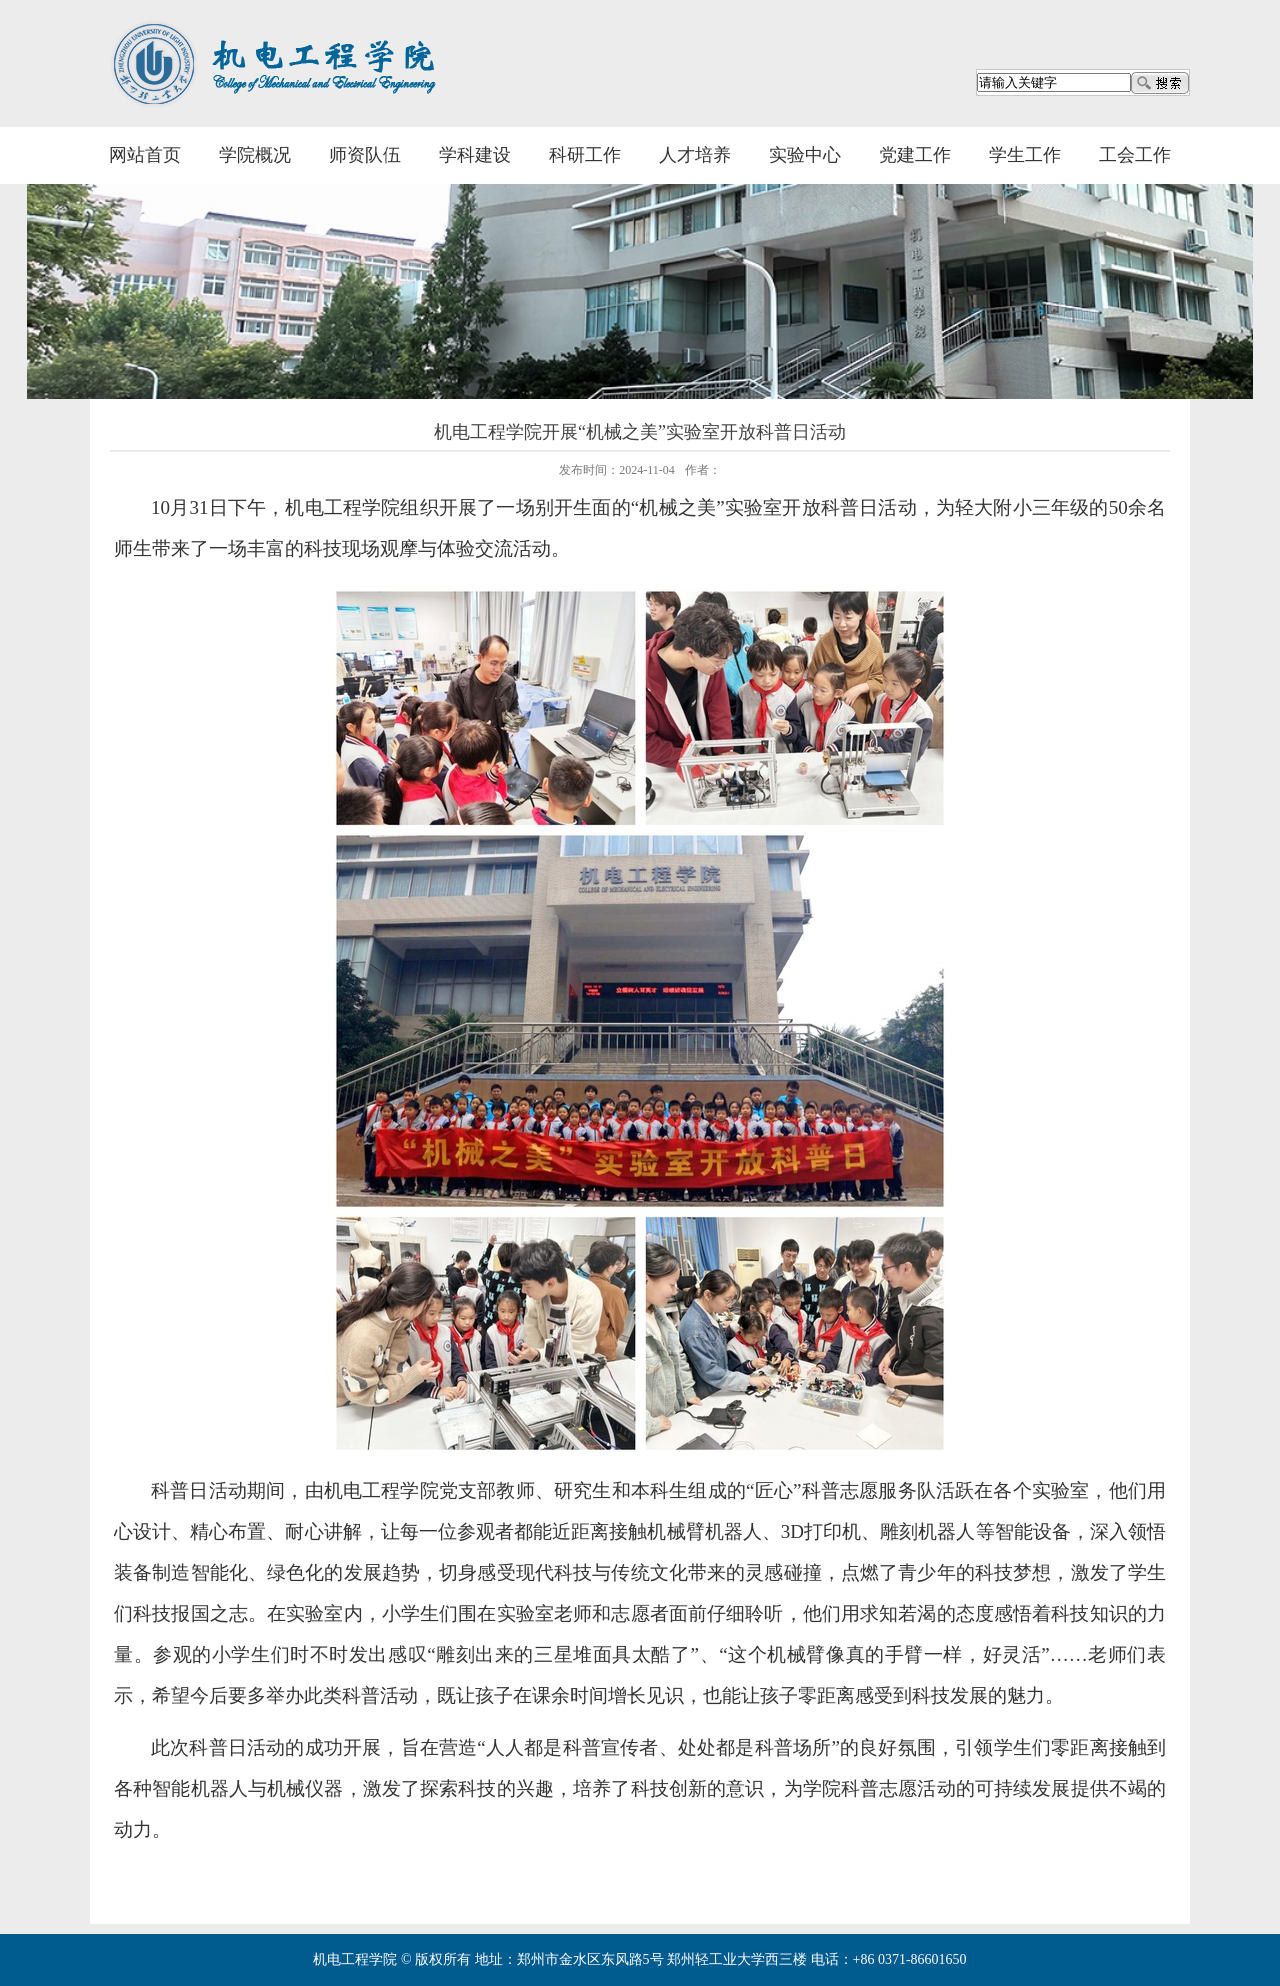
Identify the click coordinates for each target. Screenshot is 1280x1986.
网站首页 (145, 155)
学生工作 (1025, 155)
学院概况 (255, 155)
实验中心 (805, 155)
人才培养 (695, 155)
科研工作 (585, 155)
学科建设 (475, 155)
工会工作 (1135, 155)
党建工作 (915, 155)
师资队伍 (365, 155)
